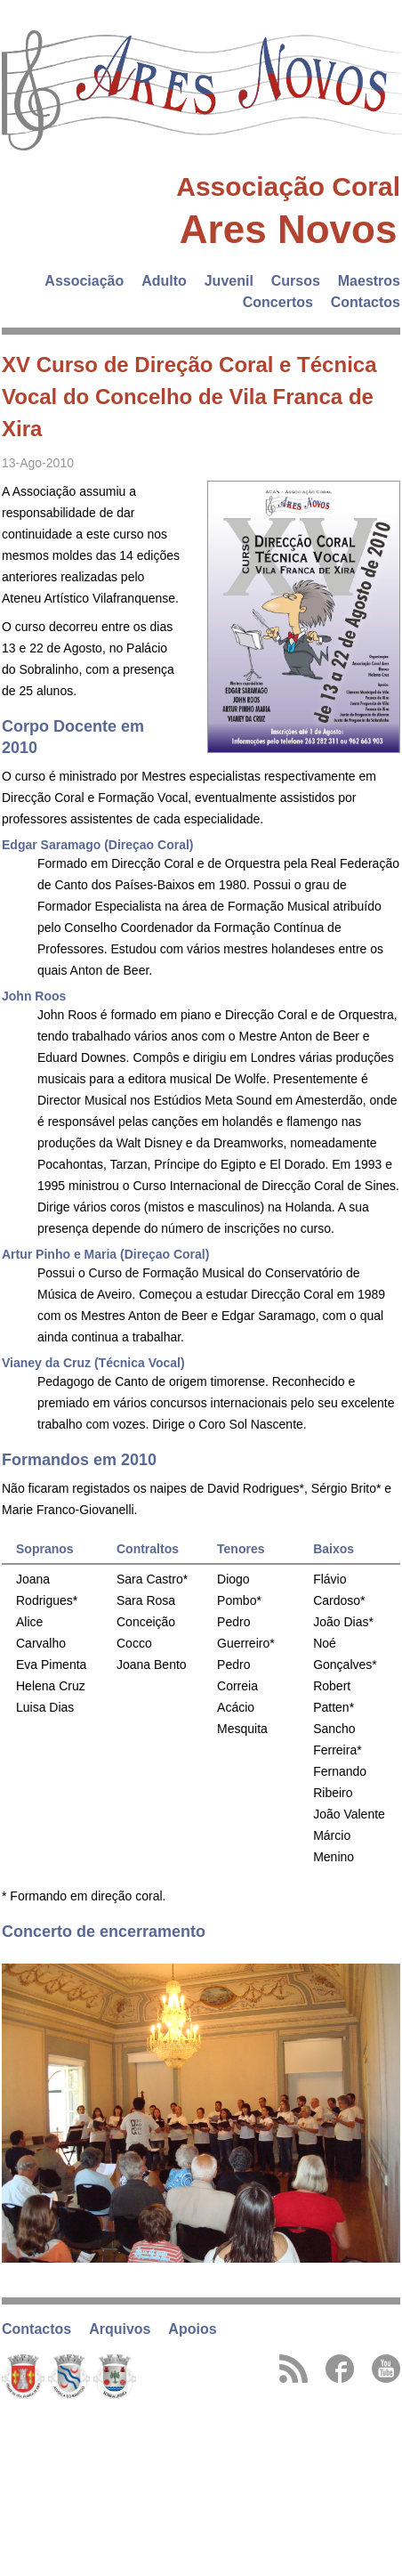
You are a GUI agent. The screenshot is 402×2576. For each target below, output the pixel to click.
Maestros (369, 280)
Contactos (365, 302)
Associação (84, 280)
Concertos (278, 302)
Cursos (295, 280)
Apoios (192, 2329)
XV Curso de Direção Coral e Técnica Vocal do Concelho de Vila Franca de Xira (189, 396)
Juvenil (229, 280)
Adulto (164, 280)
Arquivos (119, 2329)
